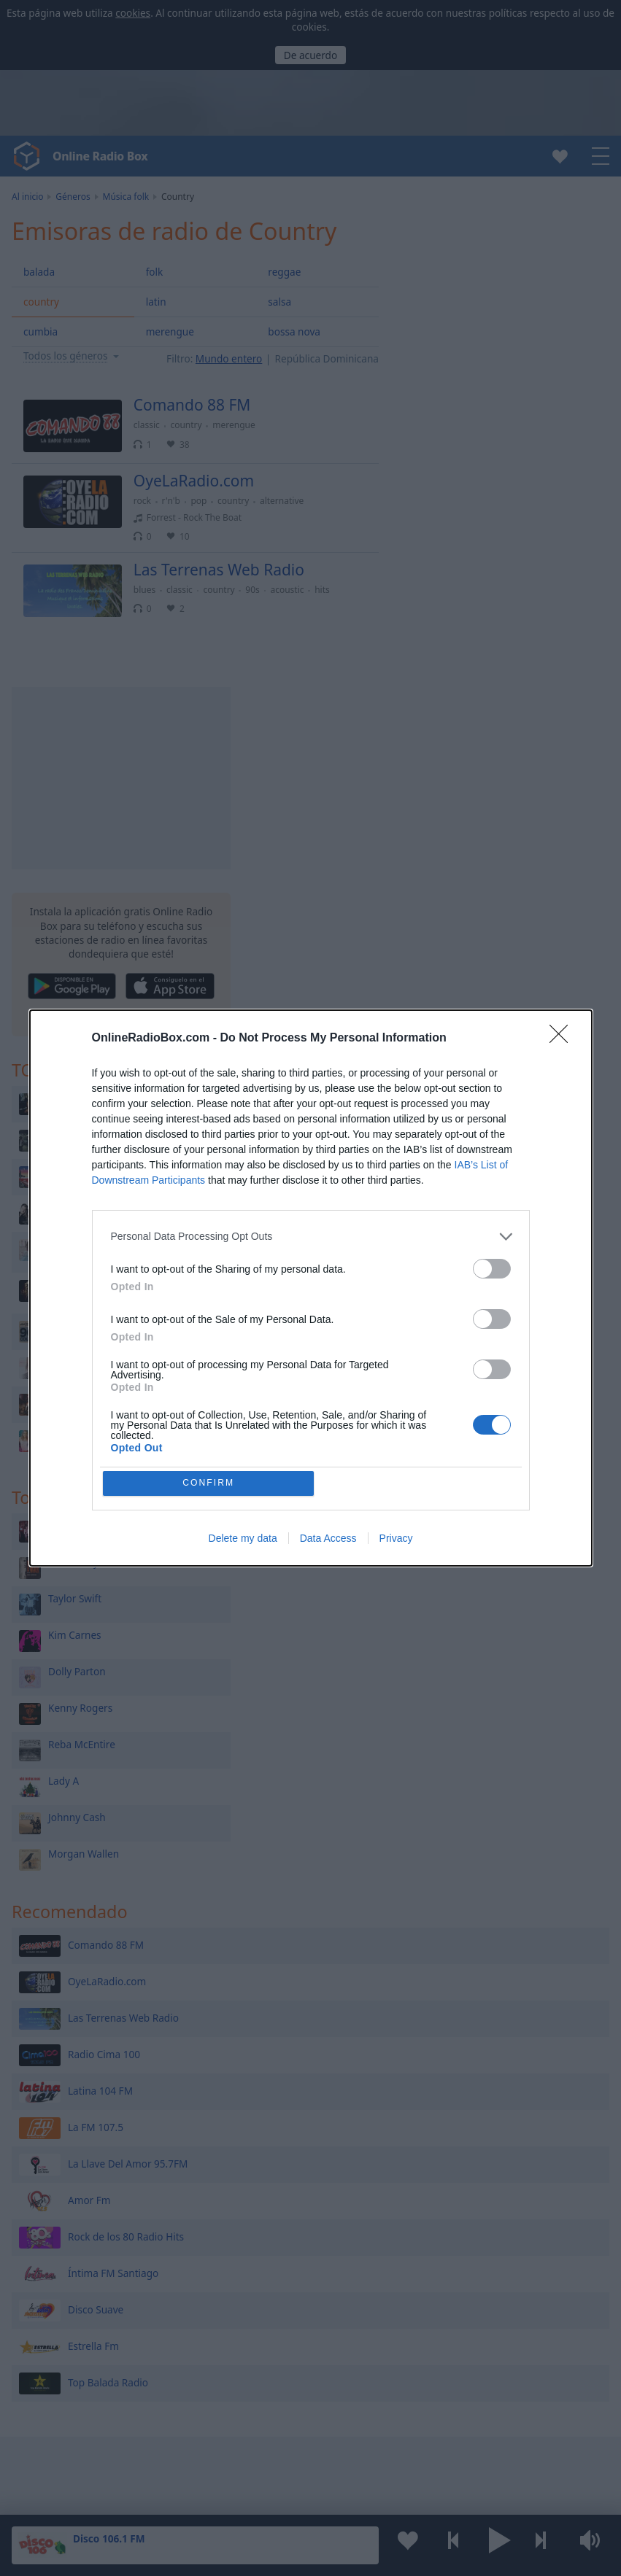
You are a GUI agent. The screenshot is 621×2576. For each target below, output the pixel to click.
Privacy (396, 1539)
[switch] (492, 1267)
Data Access (328, 1539)
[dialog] (311, 1288)
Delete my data (243, 1539)
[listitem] (311, 1235)
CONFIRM (209, 1483)
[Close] (563, 1037)
